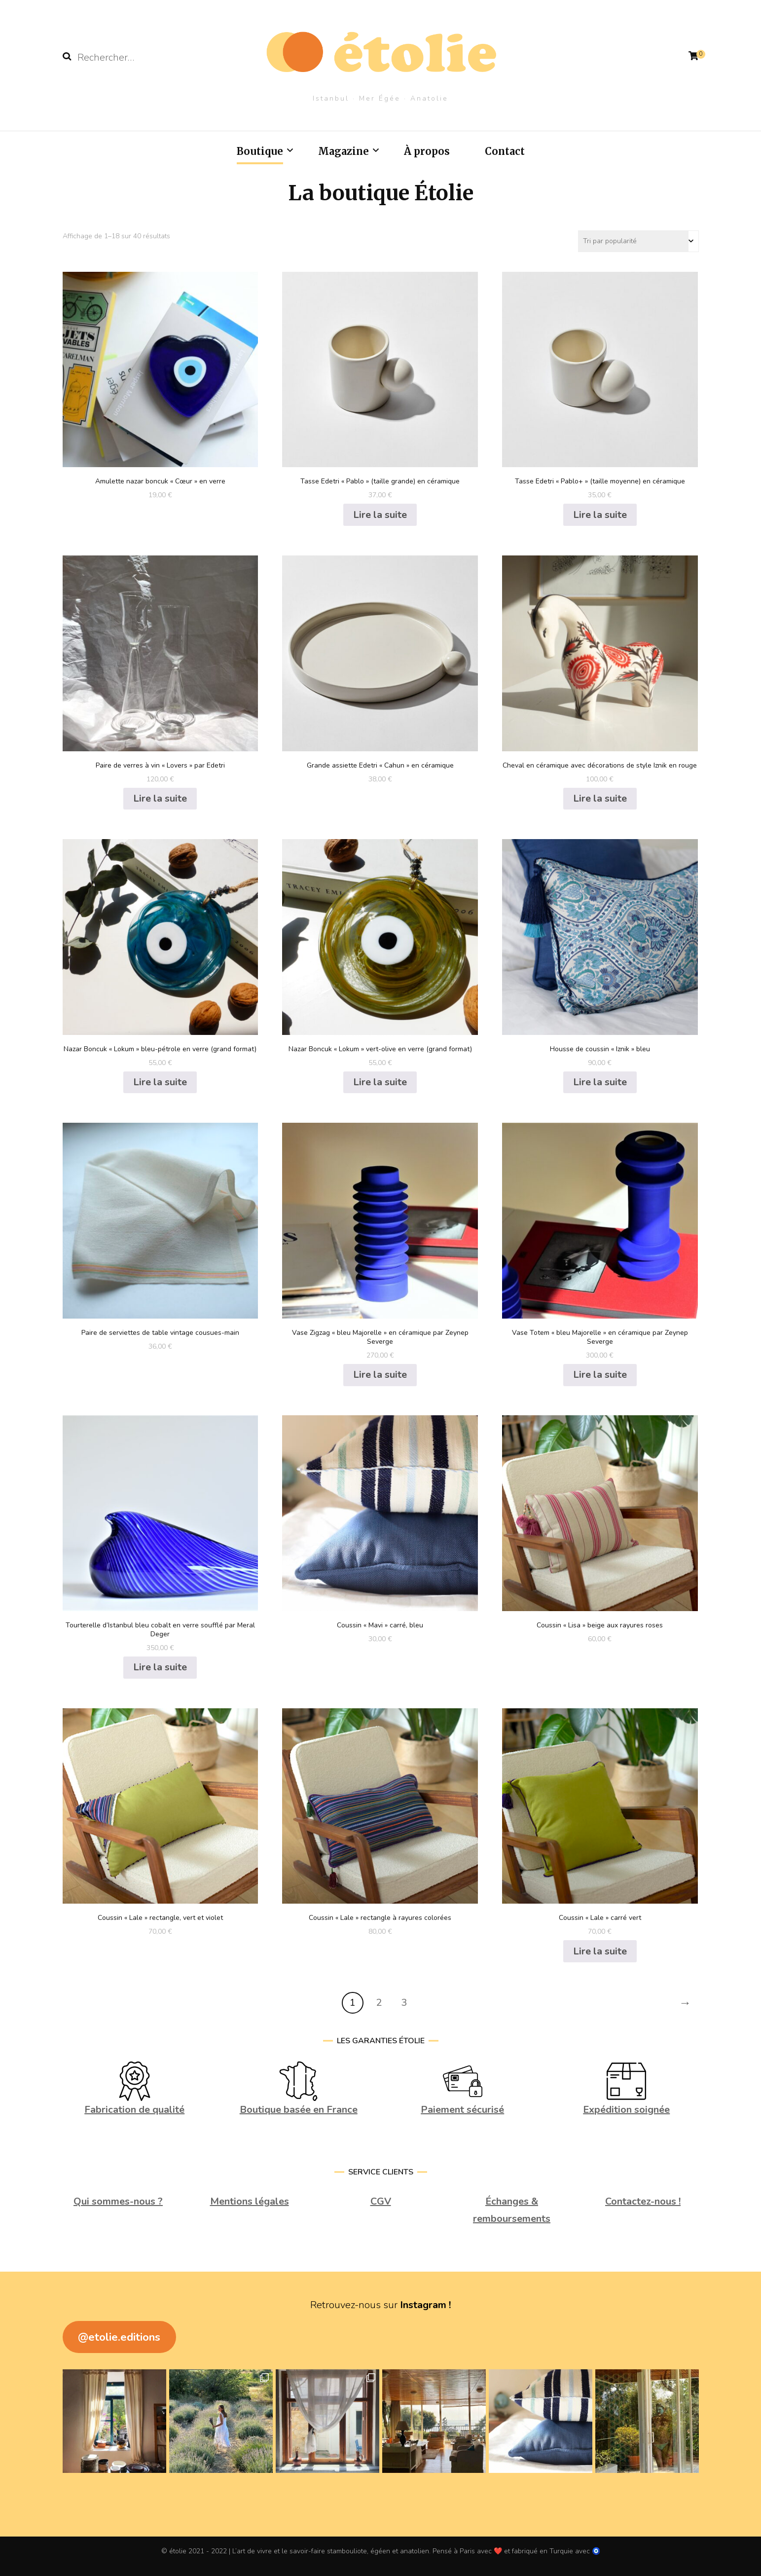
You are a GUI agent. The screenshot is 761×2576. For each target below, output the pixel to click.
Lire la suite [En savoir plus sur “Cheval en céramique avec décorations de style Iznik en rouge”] (600, 798)
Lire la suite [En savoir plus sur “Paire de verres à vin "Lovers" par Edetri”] (160, 798)
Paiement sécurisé (462, 2109)
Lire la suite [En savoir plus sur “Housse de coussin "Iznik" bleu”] (600, 1082)
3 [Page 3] (404, 2002)
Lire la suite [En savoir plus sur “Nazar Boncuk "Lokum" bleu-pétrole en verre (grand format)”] (160, 1082)
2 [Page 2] (379, 2002)
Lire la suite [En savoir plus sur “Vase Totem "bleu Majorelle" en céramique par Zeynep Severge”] (600, 1374)
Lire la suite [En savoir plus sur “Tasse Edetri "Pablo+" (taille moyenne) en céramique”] (600, 514)
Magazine (343, 151)
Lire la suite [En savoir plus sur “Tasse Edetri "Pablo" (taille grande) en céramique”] (380, 514)
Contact (505, 151)
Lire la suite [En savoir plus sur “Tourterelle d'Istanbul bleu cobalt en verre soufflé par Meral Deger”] (160, 1667)
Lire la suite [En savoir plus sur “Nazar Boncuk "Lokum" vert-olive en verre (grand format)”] (380, 1082)
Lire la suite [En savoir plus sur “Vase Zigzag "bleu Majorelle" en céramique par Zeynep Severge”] (380, 1374)
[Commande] (638, 241)
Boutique (260, 151)
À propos (427, 151)
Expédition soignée (626, 2109)
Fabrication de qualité (134, 2109)
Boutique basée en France (299, 2109)
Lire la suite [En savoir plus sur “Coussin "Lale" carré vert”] (600, 1951)
